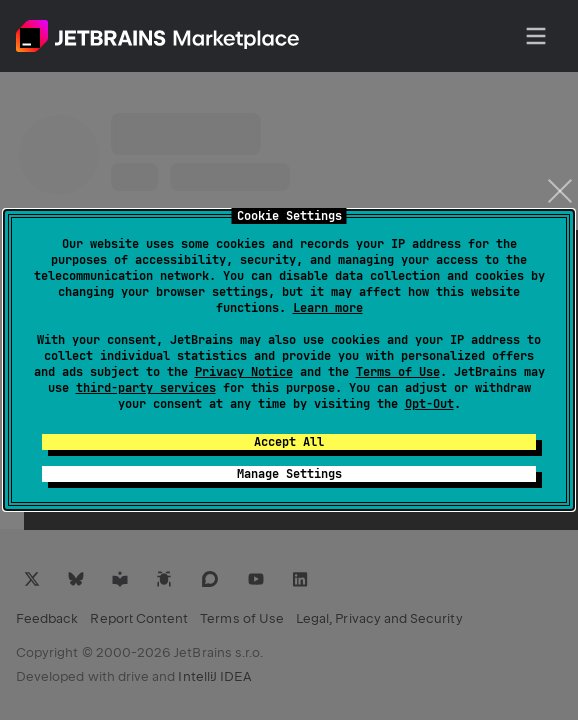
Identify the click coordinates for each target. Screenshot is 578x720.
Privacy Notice (244, 372)
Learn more (328, 308)
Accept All (289, 442)
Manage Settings (289, 474)
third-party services (146, 388)
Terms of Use (398, 372)
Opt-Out (429, 404)
